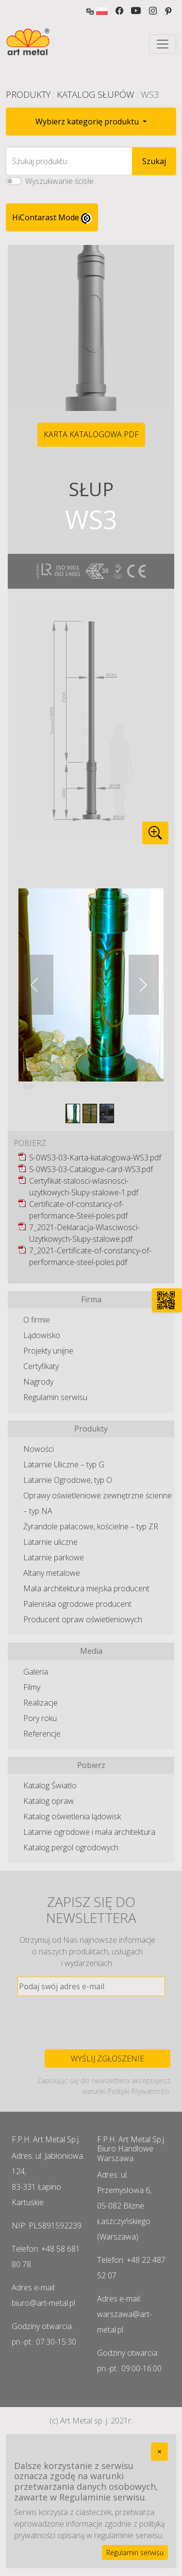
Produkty (28, 94)
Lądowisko (41, 1335)
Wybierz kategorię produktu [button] (88, 121)
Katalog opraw (48, 1801)
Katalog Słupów (95, 94)
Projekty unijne (48, 1350)
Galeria (35, 1671)
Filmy (31, 1687)
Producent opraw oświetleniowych (82, 1619)
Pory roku (40, 1718)
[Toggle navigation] (162, 44)
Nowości (38, 1449)
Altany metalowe (51, 1573)
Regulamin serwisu (55, 1397)
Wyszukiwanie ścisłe (59, 181)
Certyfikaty (41, 1366)
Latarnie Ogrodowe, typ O (67, 1480)
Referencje (42, 1733)
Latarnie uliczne (50, 1542)
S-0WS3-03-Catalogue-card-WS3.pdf (91, 1169)
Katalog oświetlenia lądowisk (72, 1816)
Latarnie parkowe (53, 1557)
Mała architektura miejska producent (86, 1588)
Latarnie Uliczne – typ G (63, 1464)
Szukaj (154, 161)
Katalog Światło (50, 1785)
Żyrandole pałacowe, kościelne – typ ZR (90, 1526)
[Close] (159, 2451)
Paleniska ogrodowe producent (77, 1604)
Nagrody (38, 1381)
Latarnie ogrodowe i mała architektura (89, 1832)
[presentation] (91, 2023)
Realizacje (40, 1702)
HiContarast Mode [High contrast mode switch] (52, 218)
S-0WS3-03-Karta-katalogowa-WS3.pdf (95, 1157)
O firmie (36, 1319)
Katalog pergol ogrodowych (70, 1847)
